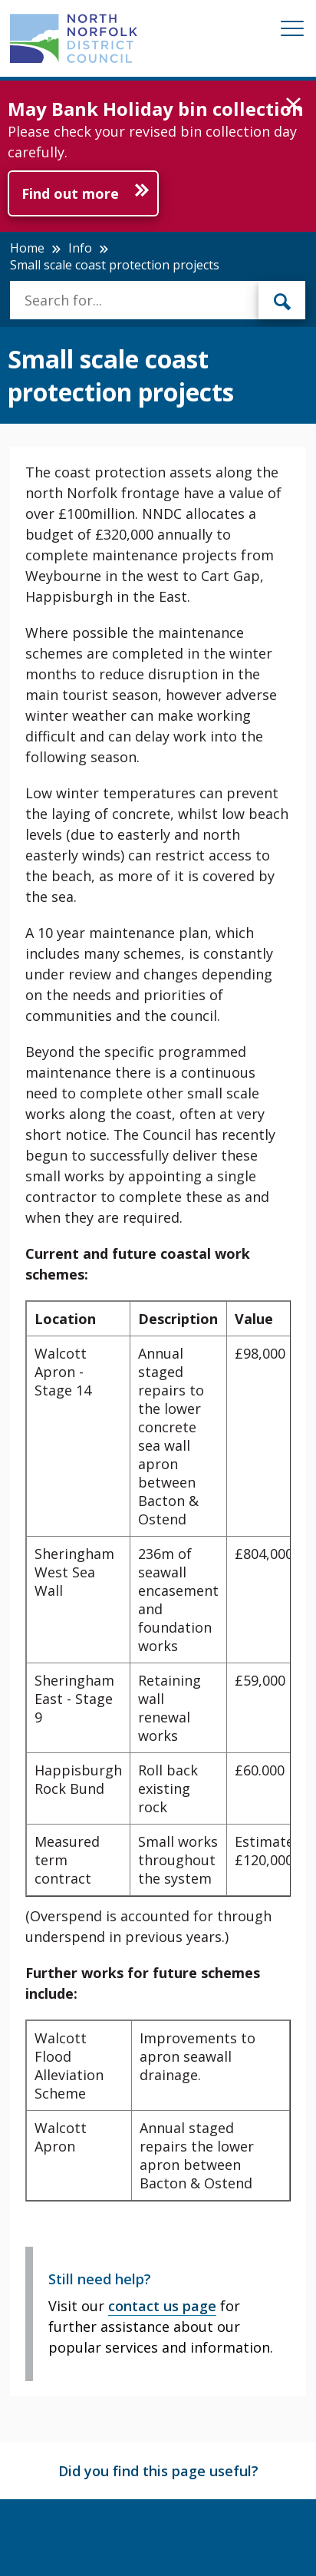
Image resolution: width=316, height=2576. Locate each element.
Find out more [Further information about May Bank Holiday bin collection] (70, 193)
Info (80, 247)
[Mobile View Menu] (292, 31)
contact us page (162, 2306)
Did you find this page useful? (158, 2471)
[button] (293, 105)
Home (27, 247)
